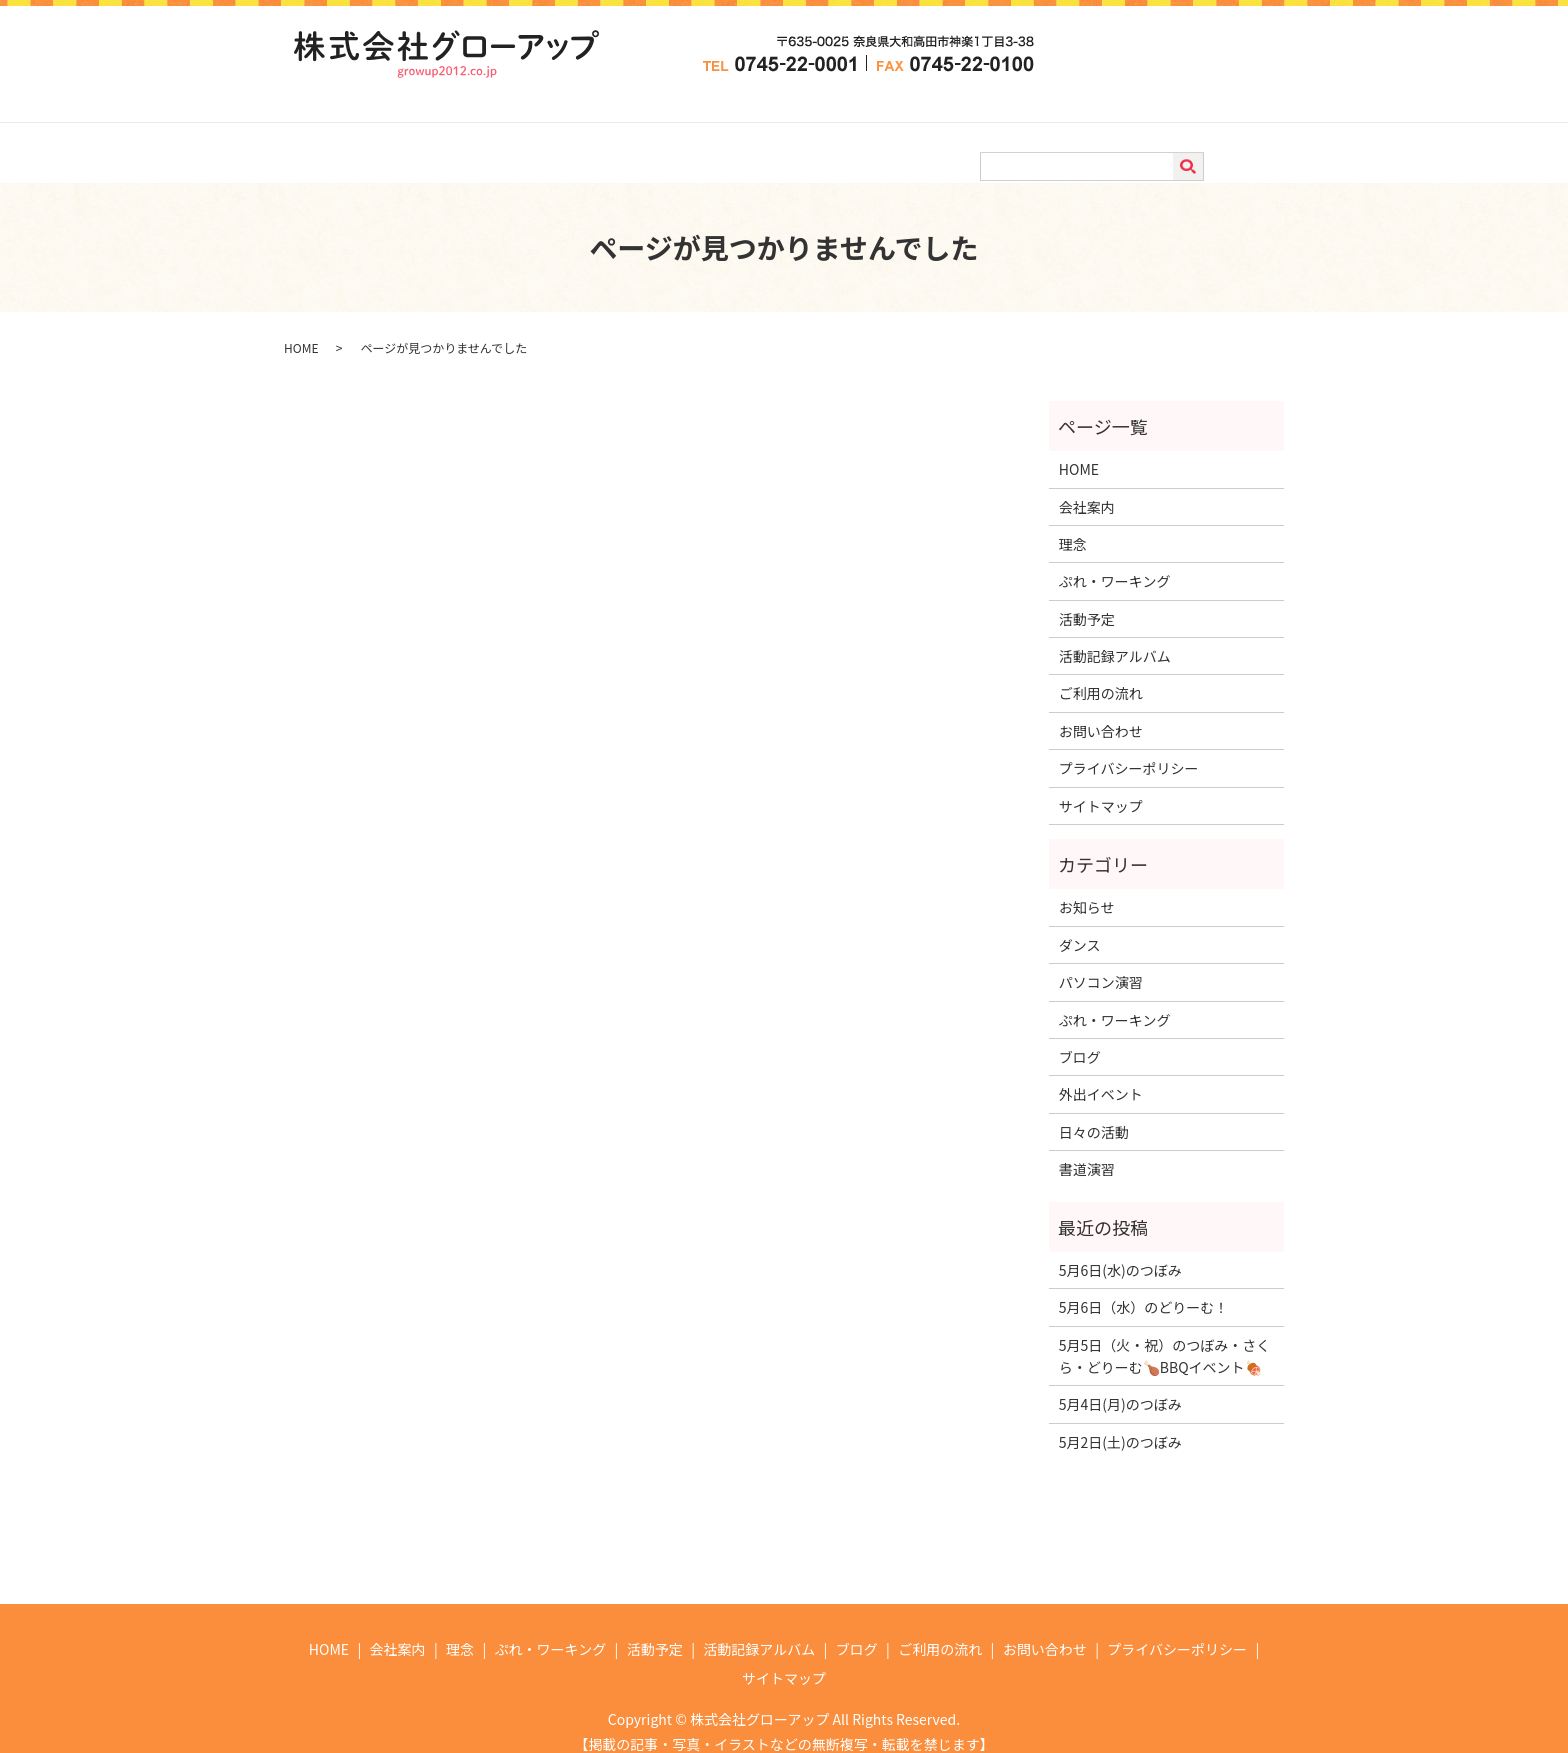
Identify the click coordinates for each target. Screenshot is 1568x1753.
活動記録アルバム (859, 132)
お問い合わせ (1183, 132)
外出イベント (1101, 1075)
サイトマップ (1101, 787)
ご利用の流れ (1066, 132)
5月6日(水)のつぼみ (1120, 1251)
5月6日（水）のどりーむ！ (1144, 1288)
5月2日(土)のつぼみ (1120, 1423)
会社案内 (445, 132)
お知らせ (1087, 888)
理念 (520, 132)
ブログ (969, 132)
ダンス (1080, 926)
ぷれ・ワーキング (624, 132)
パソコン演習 (1101, 963)
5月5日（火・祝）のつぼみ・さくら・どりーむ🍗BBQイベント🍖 (1165, 1337)
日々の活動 (1094, 1113)
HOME (363, 132)
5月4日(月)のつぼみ (1120, 1385)
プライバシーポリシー (1129, 749)
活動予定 (741, 132)
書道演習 (1087, 1150)
